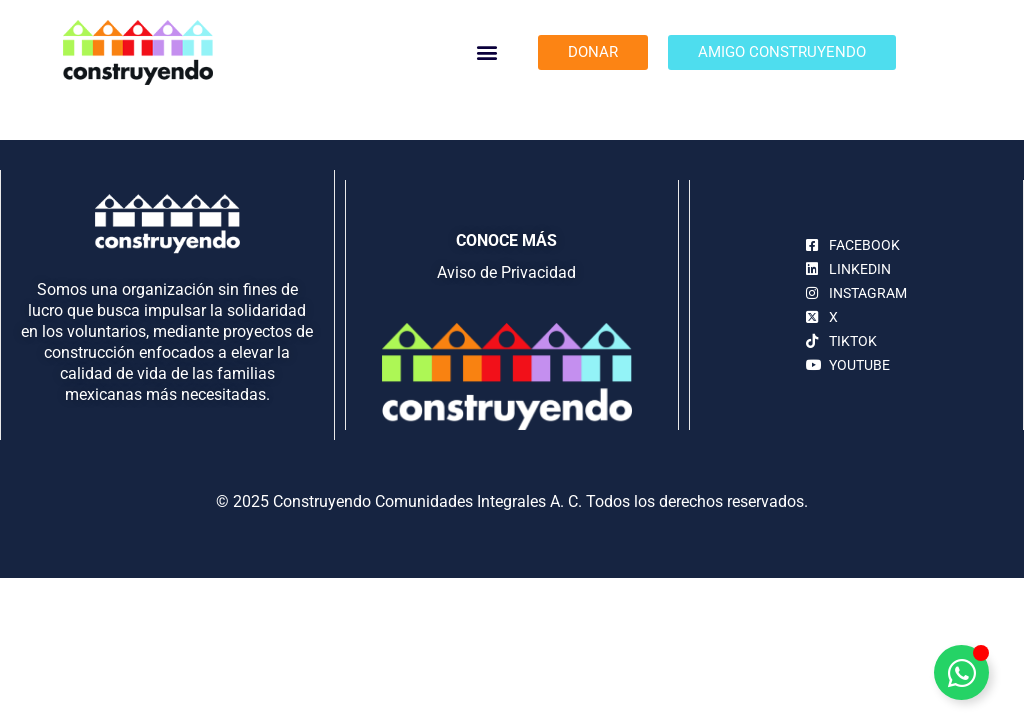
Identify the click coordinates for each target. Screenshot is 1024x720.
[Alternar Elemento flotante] (961, 672)
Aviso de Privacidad (506, 272)
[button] (487, 52)
